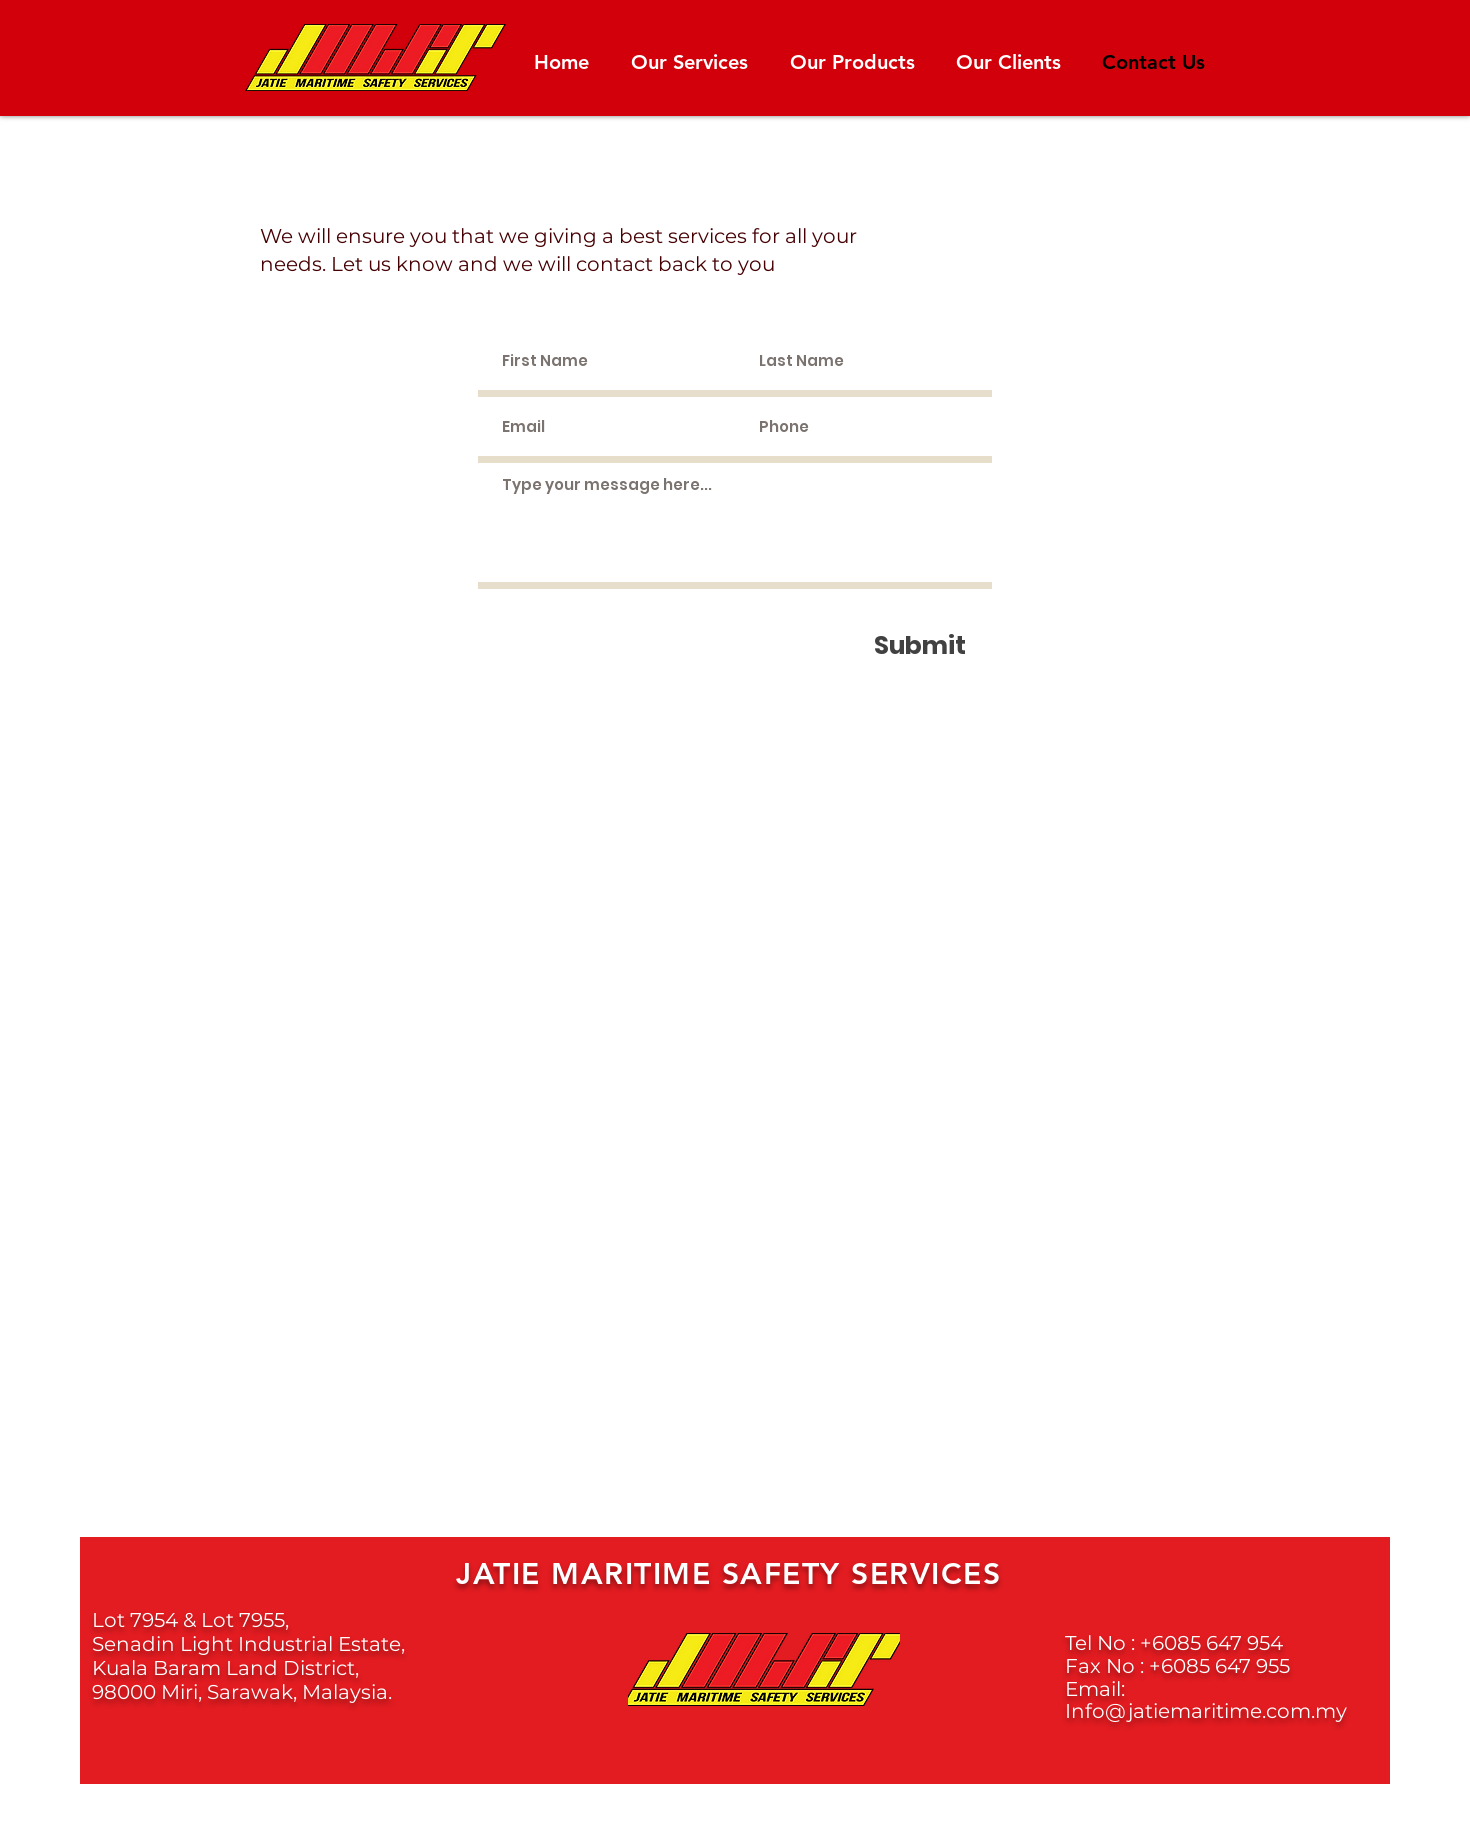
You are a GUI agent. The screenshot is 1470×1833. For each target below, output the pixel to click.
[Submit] (920, 645)
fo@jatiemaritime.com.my (1216, 1711)
